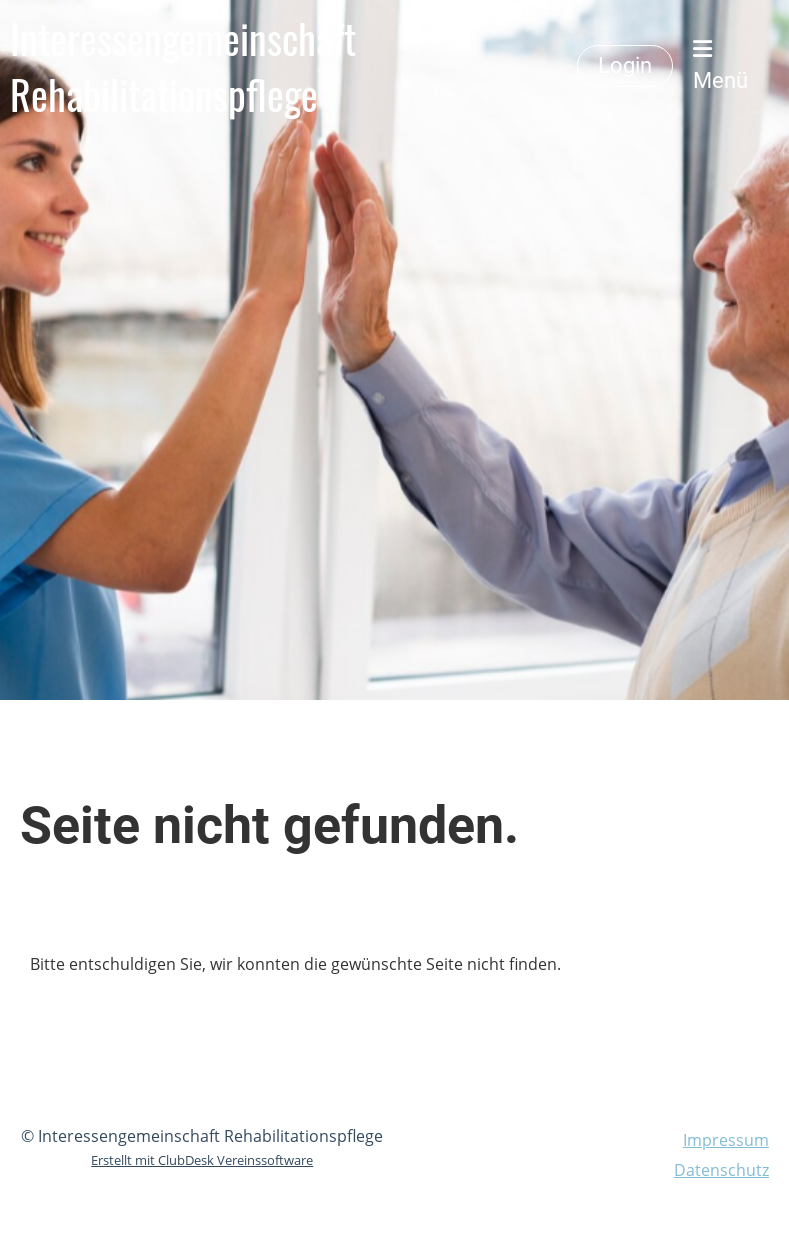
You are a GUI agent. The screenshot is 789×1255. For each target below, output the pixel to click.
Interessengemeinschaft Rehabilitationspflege (183, 66)
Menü (720, 65)
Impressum (726, 1140)
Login (625, 65)
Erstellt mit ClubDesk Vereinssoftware (202, 1160)
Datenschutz (721, 1170)
